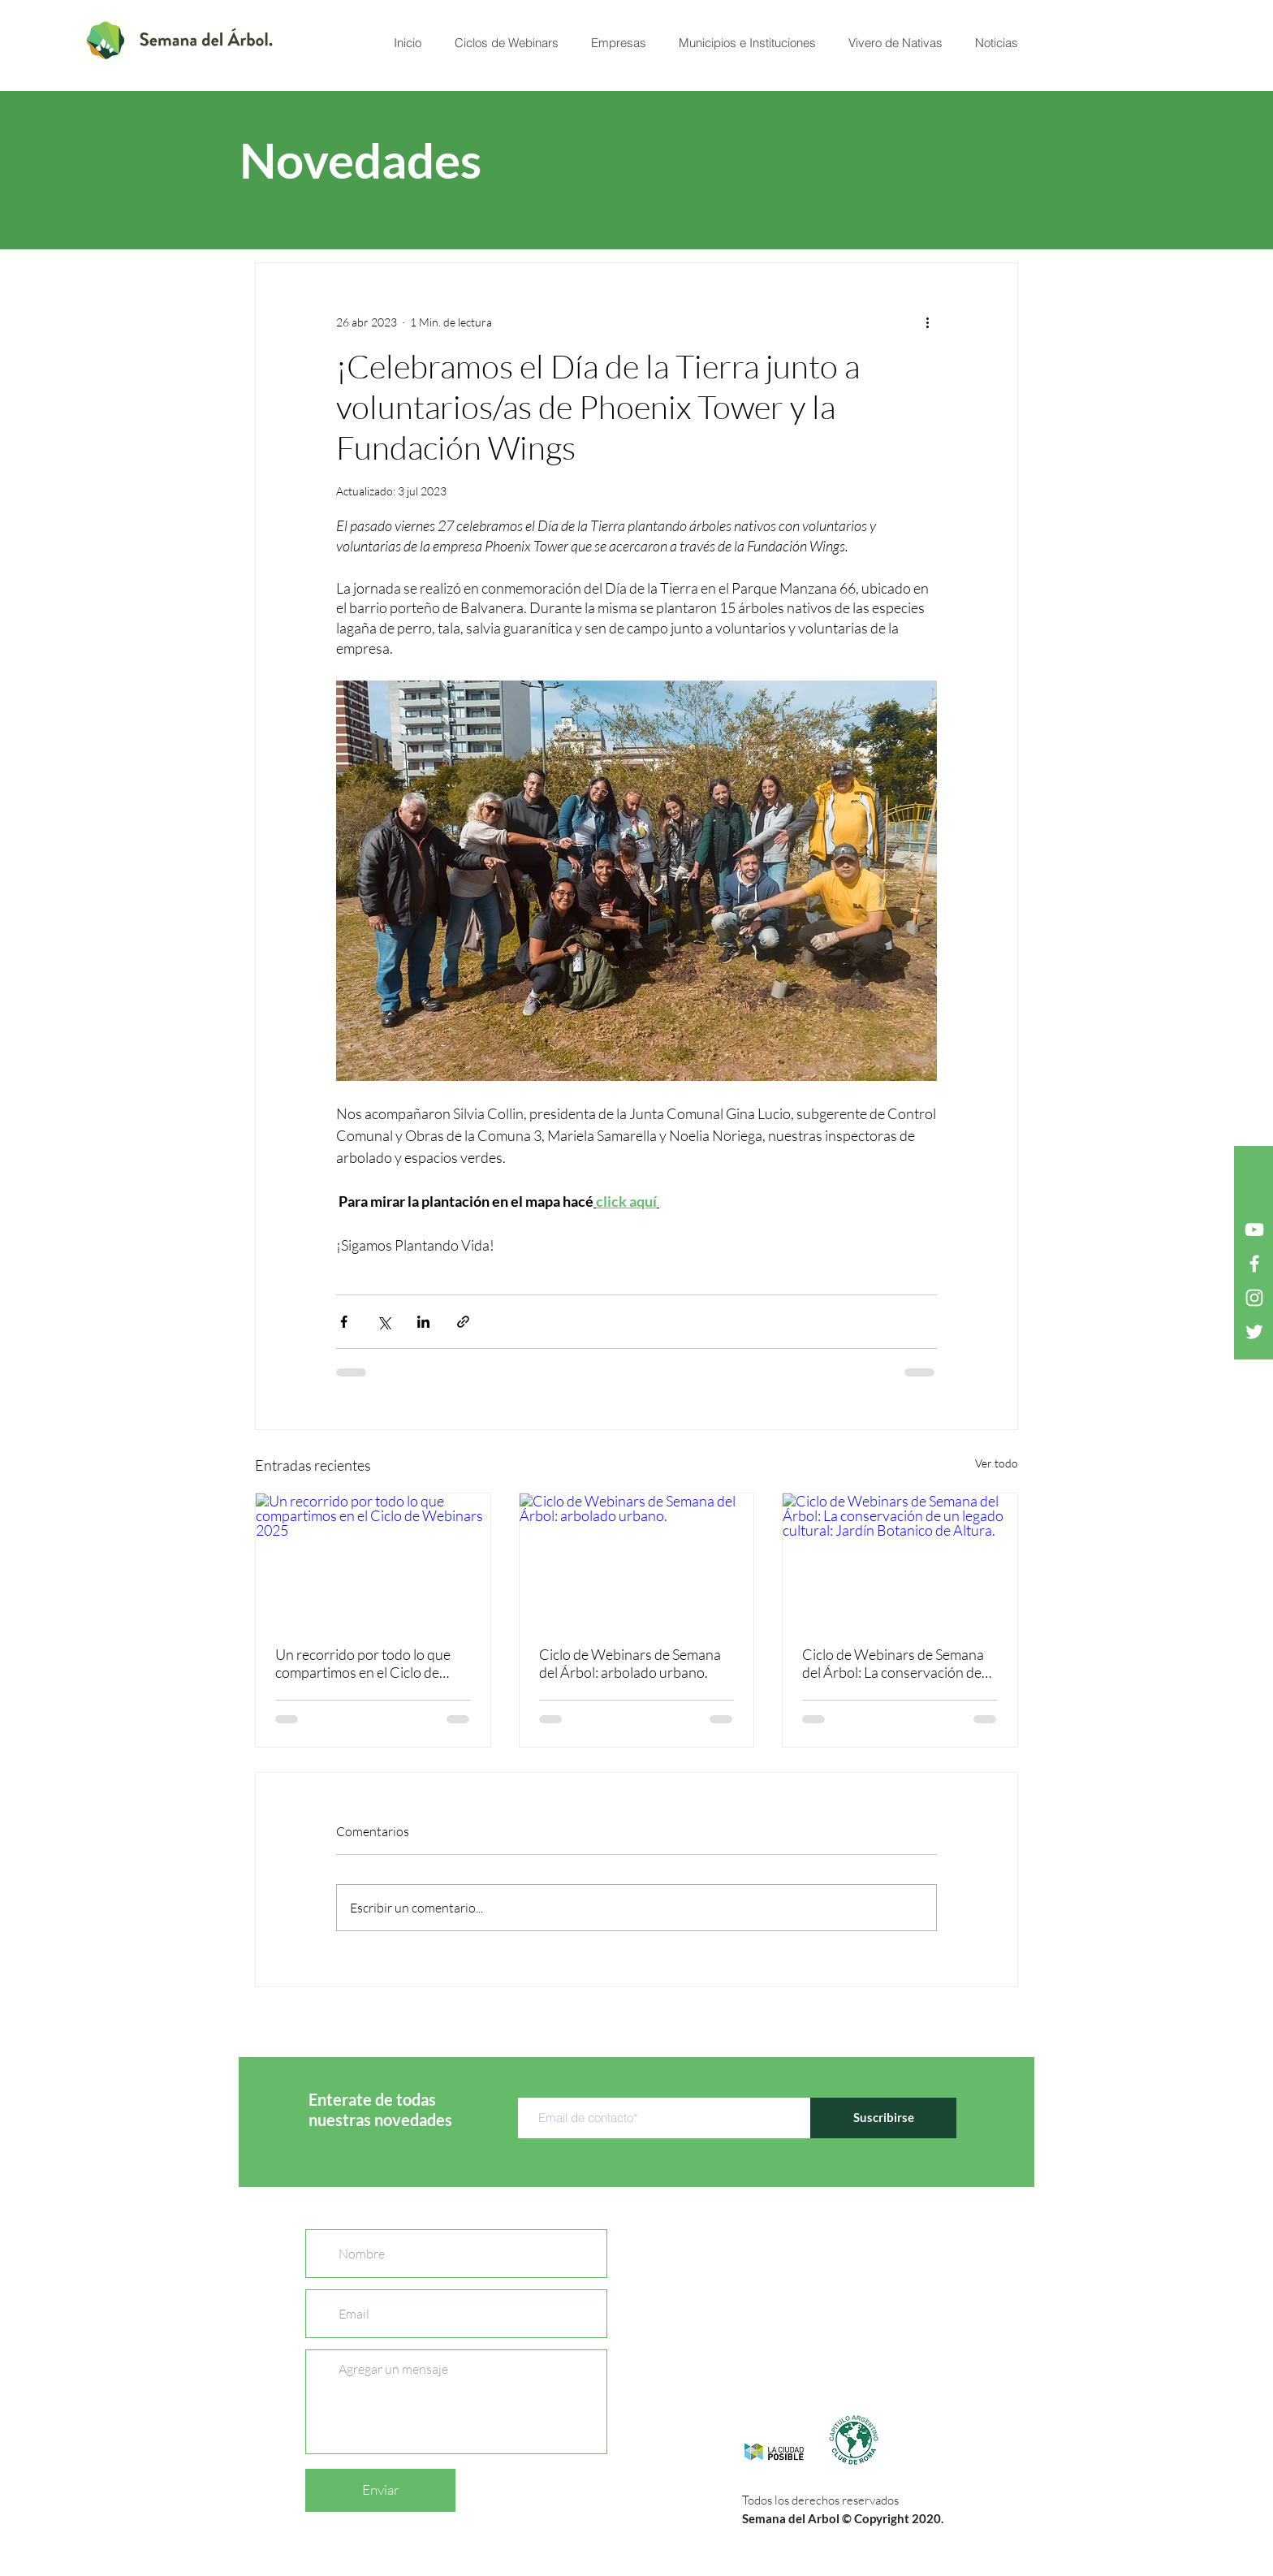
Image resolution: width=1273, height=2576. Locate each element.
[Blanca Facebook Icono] (1254, 1263)
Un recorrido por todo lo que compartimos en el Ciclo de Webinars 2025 (363, 1663)
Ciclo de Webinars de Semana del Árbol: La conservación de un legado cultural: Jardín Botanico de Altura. (893, 1663)
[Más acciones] (927, 321)
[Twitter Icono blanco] (1254, 1331)
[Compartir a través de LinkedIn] (423, 1321)
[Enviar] (380, 2490)
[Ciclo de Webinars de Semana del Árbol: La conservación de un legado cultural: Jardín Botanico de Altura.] (900, 1559)
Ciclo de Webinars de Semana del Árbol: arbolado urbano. (630, 1663)
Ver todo (996, 1463)
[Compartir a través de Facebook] (344, 1321)
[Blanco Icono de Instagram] (1254, 1297)
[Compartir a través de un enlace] (463, 1321)
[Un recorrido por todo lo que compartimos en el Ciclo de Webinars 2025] (373, 1559)
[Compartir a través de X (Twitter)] (383, 1321)
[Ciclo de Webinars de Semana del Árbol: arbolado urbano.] (637, 1559)
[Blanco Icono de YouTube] (1254, 1229)
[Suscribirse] (883, 2118)
